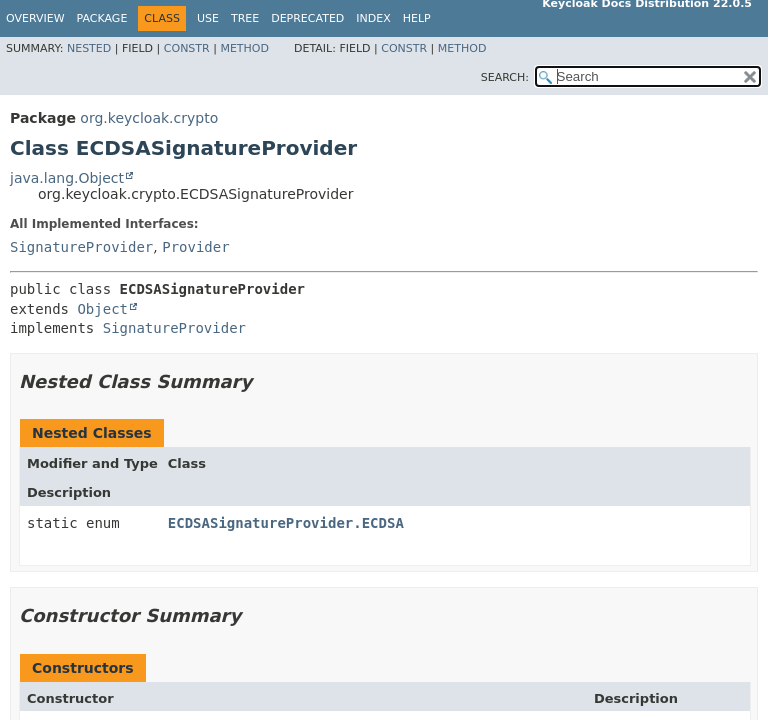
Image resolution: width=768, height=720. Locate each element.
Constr (187, 48)
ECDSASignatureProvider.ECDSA (286, 523)
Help (417, 18)
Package (102, 18)
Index (373, 18)
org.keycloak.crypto (149, 118)
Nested (89, 48)
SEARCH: (505, 77)
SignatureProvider (81, 247)
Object (102, 309)
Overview (35, 18)
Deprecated (307, 18)
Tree (245, 18)
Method (244, 48)
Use (208, 18)
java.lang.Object (67, 178)
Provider (195, 247)
